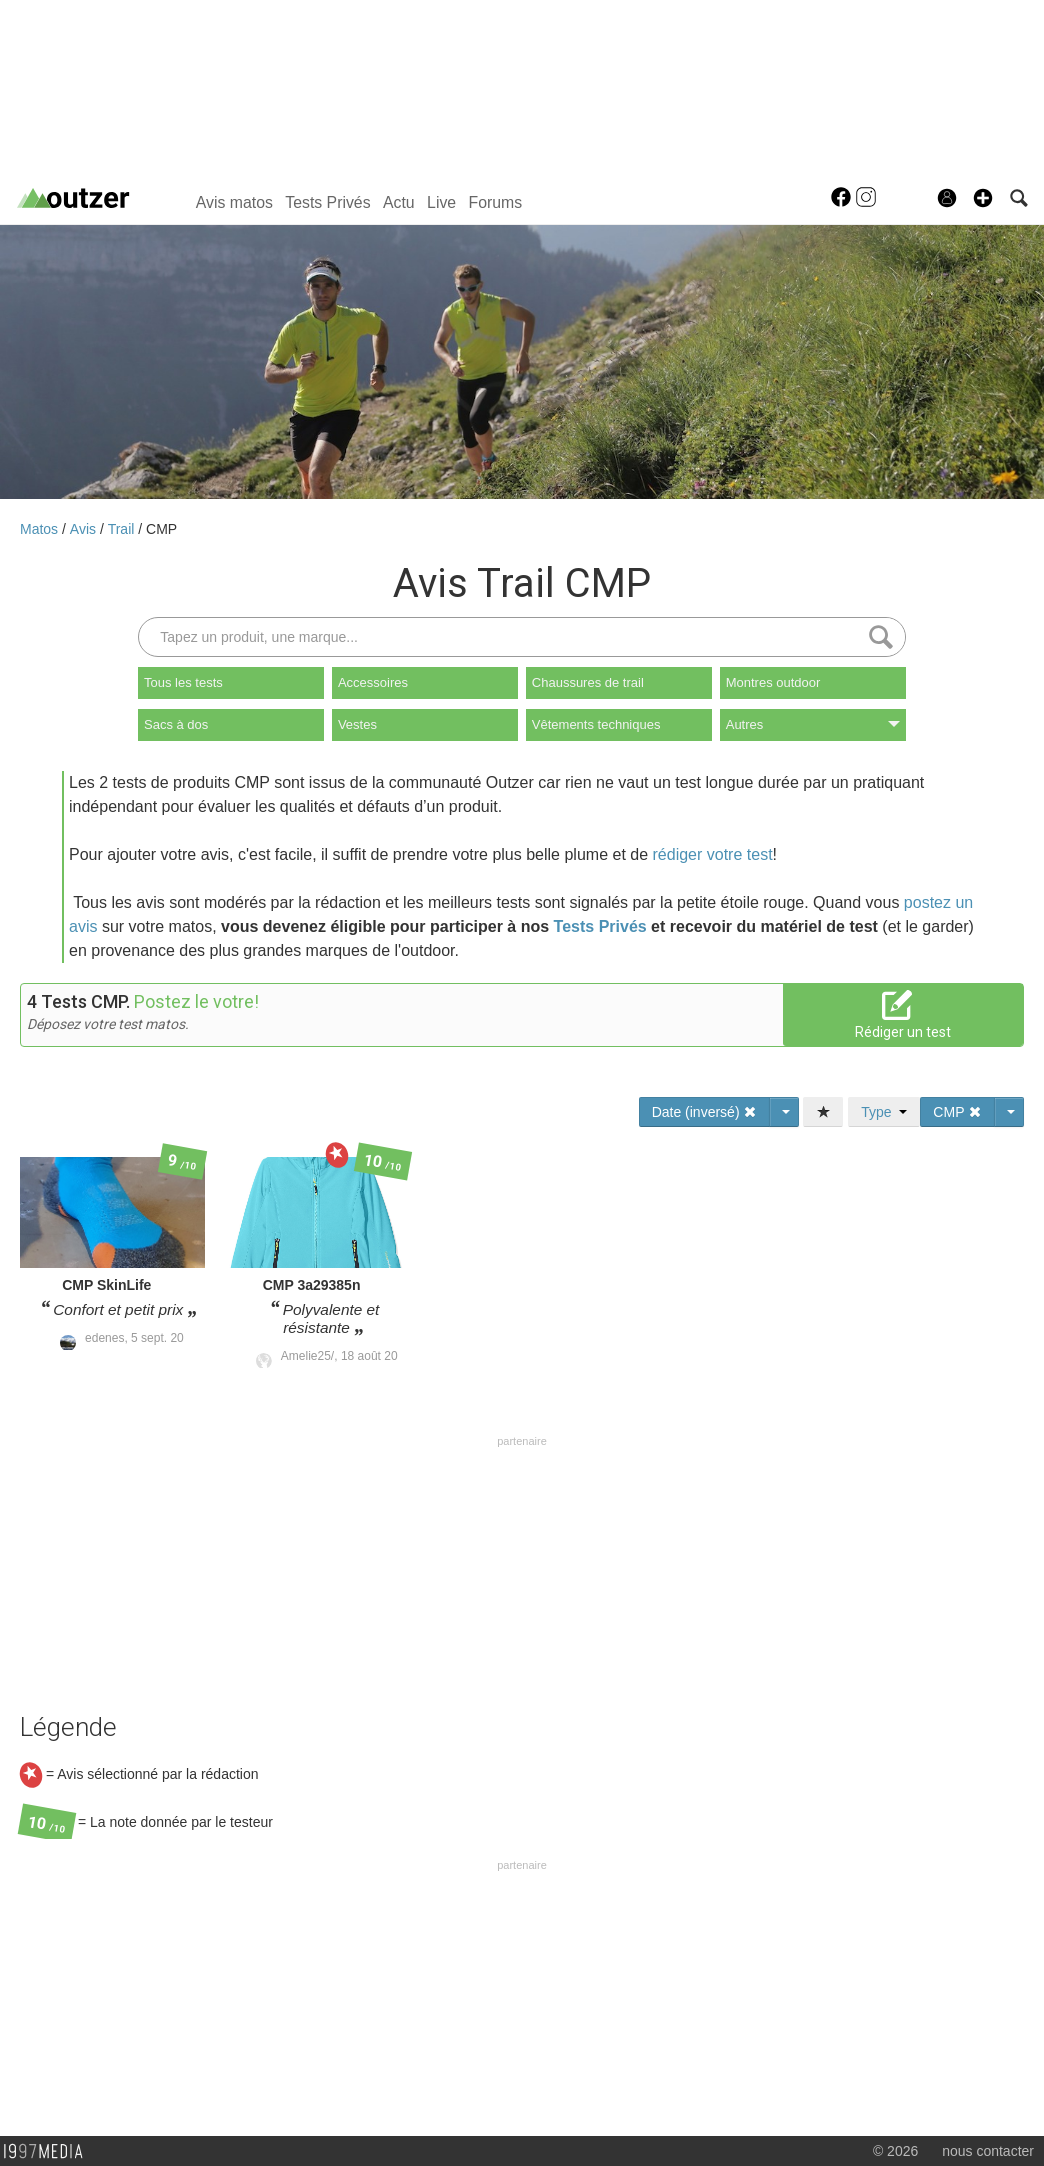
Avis (85, 529)
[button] (983, 198)
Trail (123, 529)
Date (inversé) (705, 1112)
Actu (399, 202)
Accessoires (373, 682)
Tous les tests (183, 682)
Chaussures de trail (588, 682)
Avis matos (234, 202)
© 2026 (895, 2151)
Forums (496, 202)
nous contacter (988, 2151)
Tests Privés (327, 202)
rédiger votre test (713, 854)
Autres (813, 724)
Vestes (357, 724)
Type (884, 1112)
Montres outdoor (773, 682)
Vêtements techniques (596, 724)
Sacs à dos (176, 724)
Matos (41, 529)
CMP (161, 529)
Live (441, 202)
